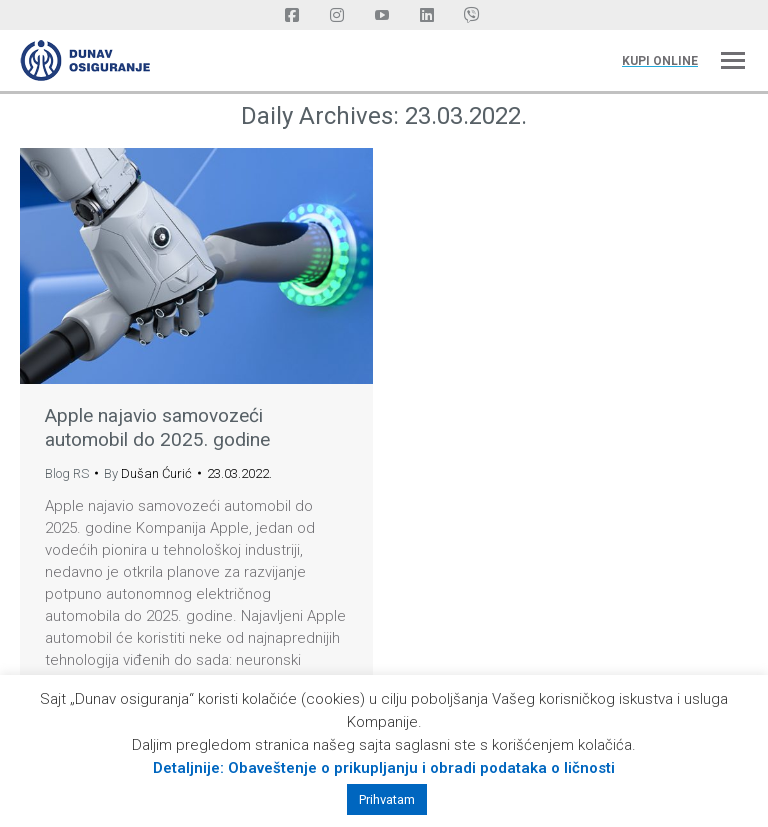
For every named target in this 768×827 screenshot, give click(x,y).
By (148, 473)
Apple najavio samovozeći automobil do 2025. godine (157, 427)
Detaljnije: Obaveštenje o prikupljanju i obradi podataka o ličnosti (384, 768)
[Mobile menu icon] (733, 60)
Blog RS (67, 473)
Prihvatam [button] (387, 799)
